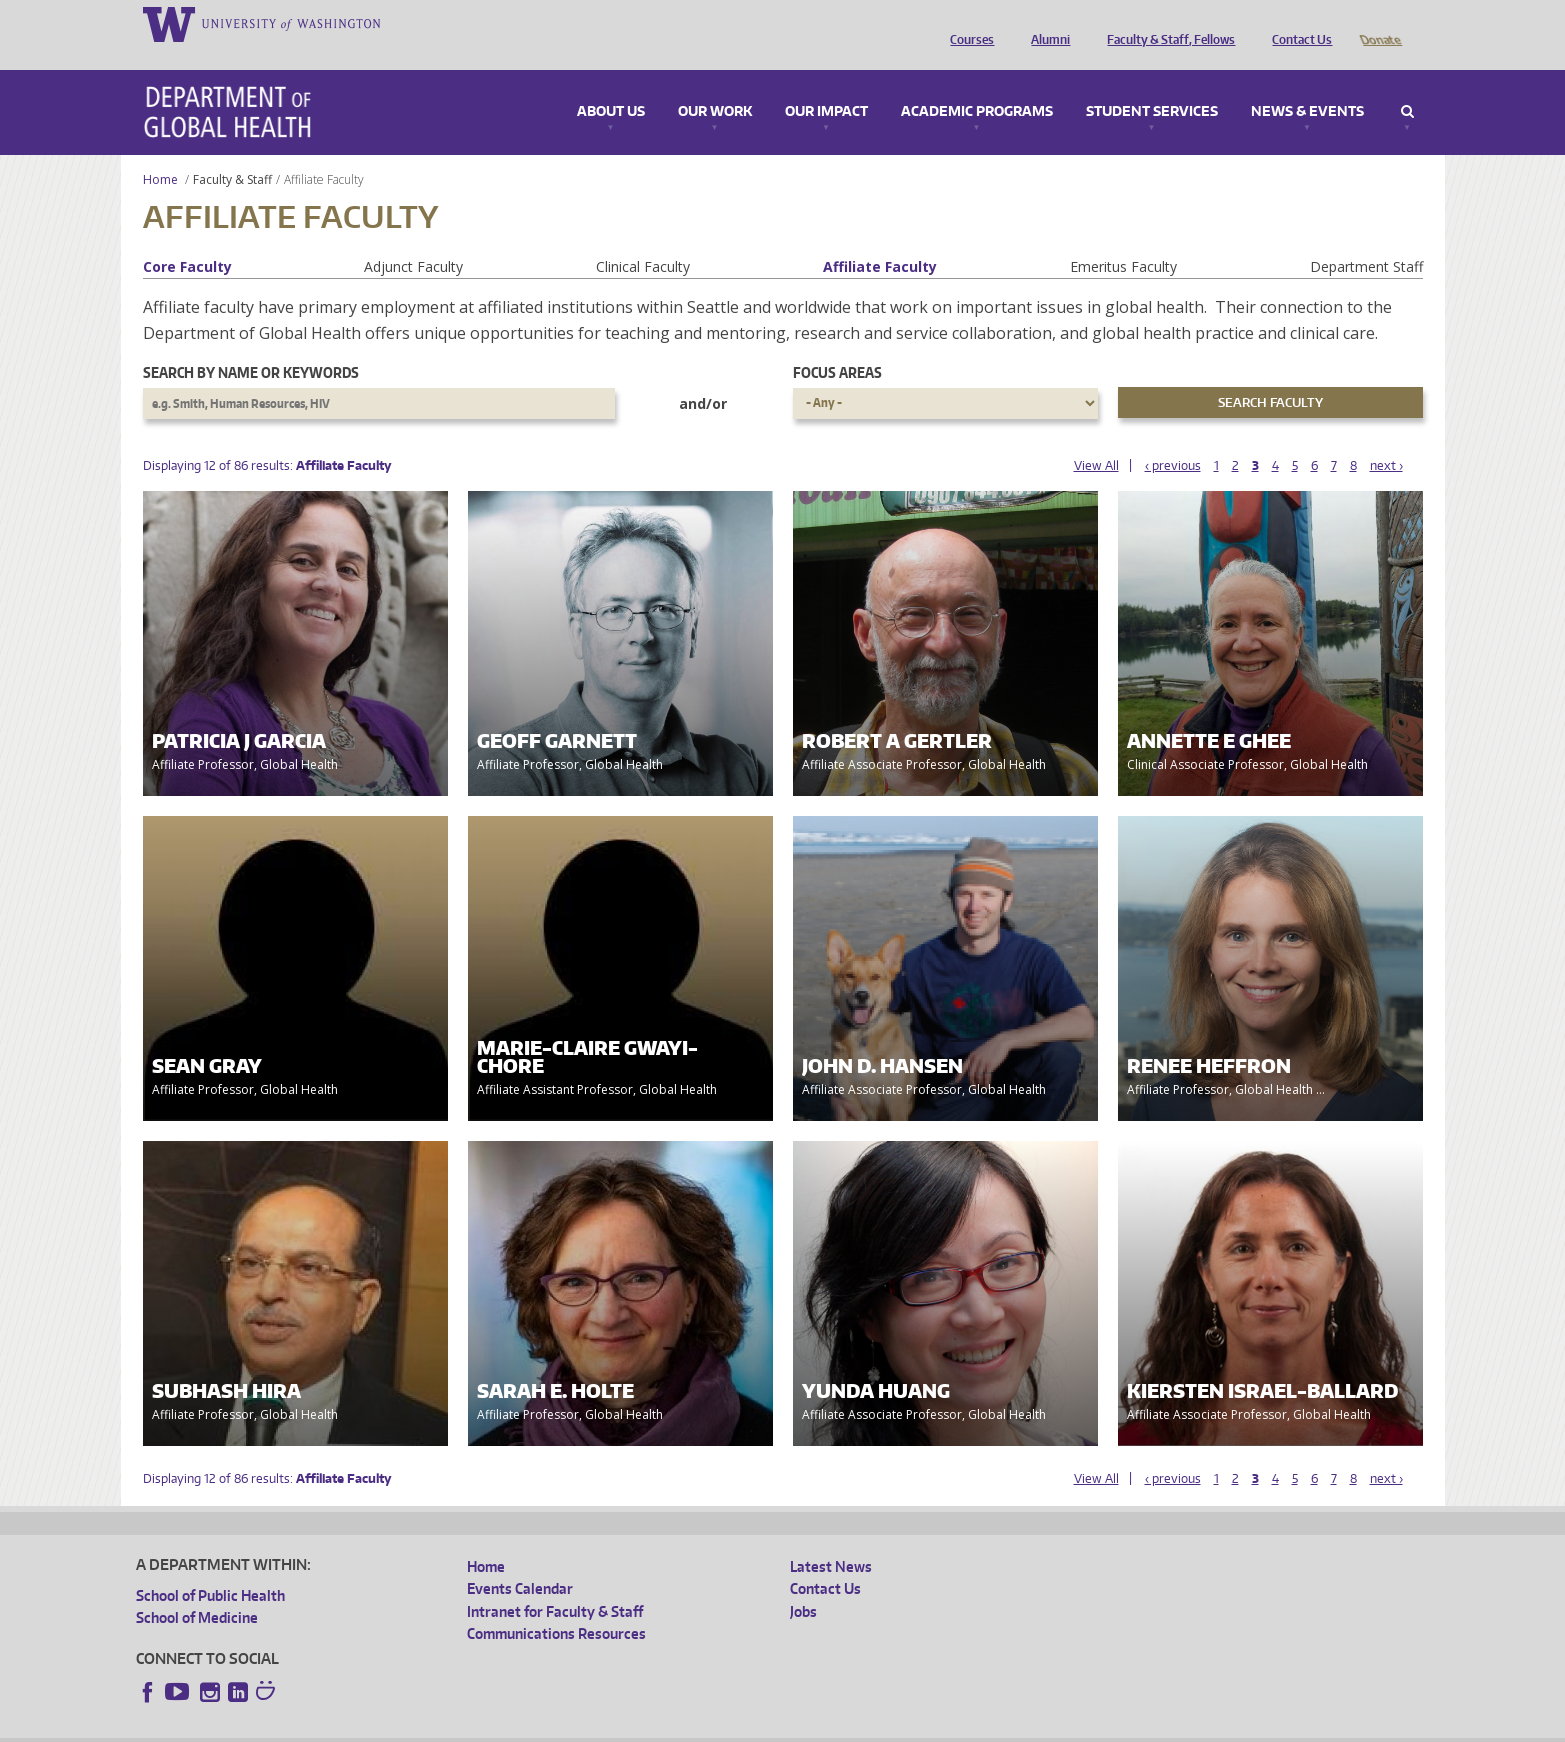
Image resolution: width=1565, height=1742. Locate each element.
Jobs (803, 1583)
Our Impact (826, 84)
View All (1096, 437)
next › (1386, 437)
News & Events (1307, 84)
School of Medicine (197, 1589)
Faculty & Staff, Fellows (1166, 23)
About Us (611, 84)
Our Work (715, 84)
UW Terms (482, 1726)
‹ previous (1173, 437)
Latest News (831, 1538)
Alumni (1045, 23)
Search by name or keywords (251, 344)
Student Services (1152, 84)
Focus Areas (837, 344)
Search (1407, 84)
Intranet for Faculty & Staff (555, 1583)
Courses (967, 23)
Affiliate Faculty (880, 238)
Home (160, 151)
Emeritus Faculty (1123, 238)
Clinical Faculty (643, 238)
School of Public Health (210, 1567)
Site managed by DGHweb (601, 1726)
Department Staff (1366, 238)
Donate (1379, 23)
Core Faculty (187, 238)
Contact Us (1297, 23)
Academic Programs (977, 84)
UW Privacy (401, 1726)
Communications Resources (556, 1605)
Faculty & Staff (232, 151)
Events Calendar (520, 1560)
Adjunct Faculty (413, 238)
